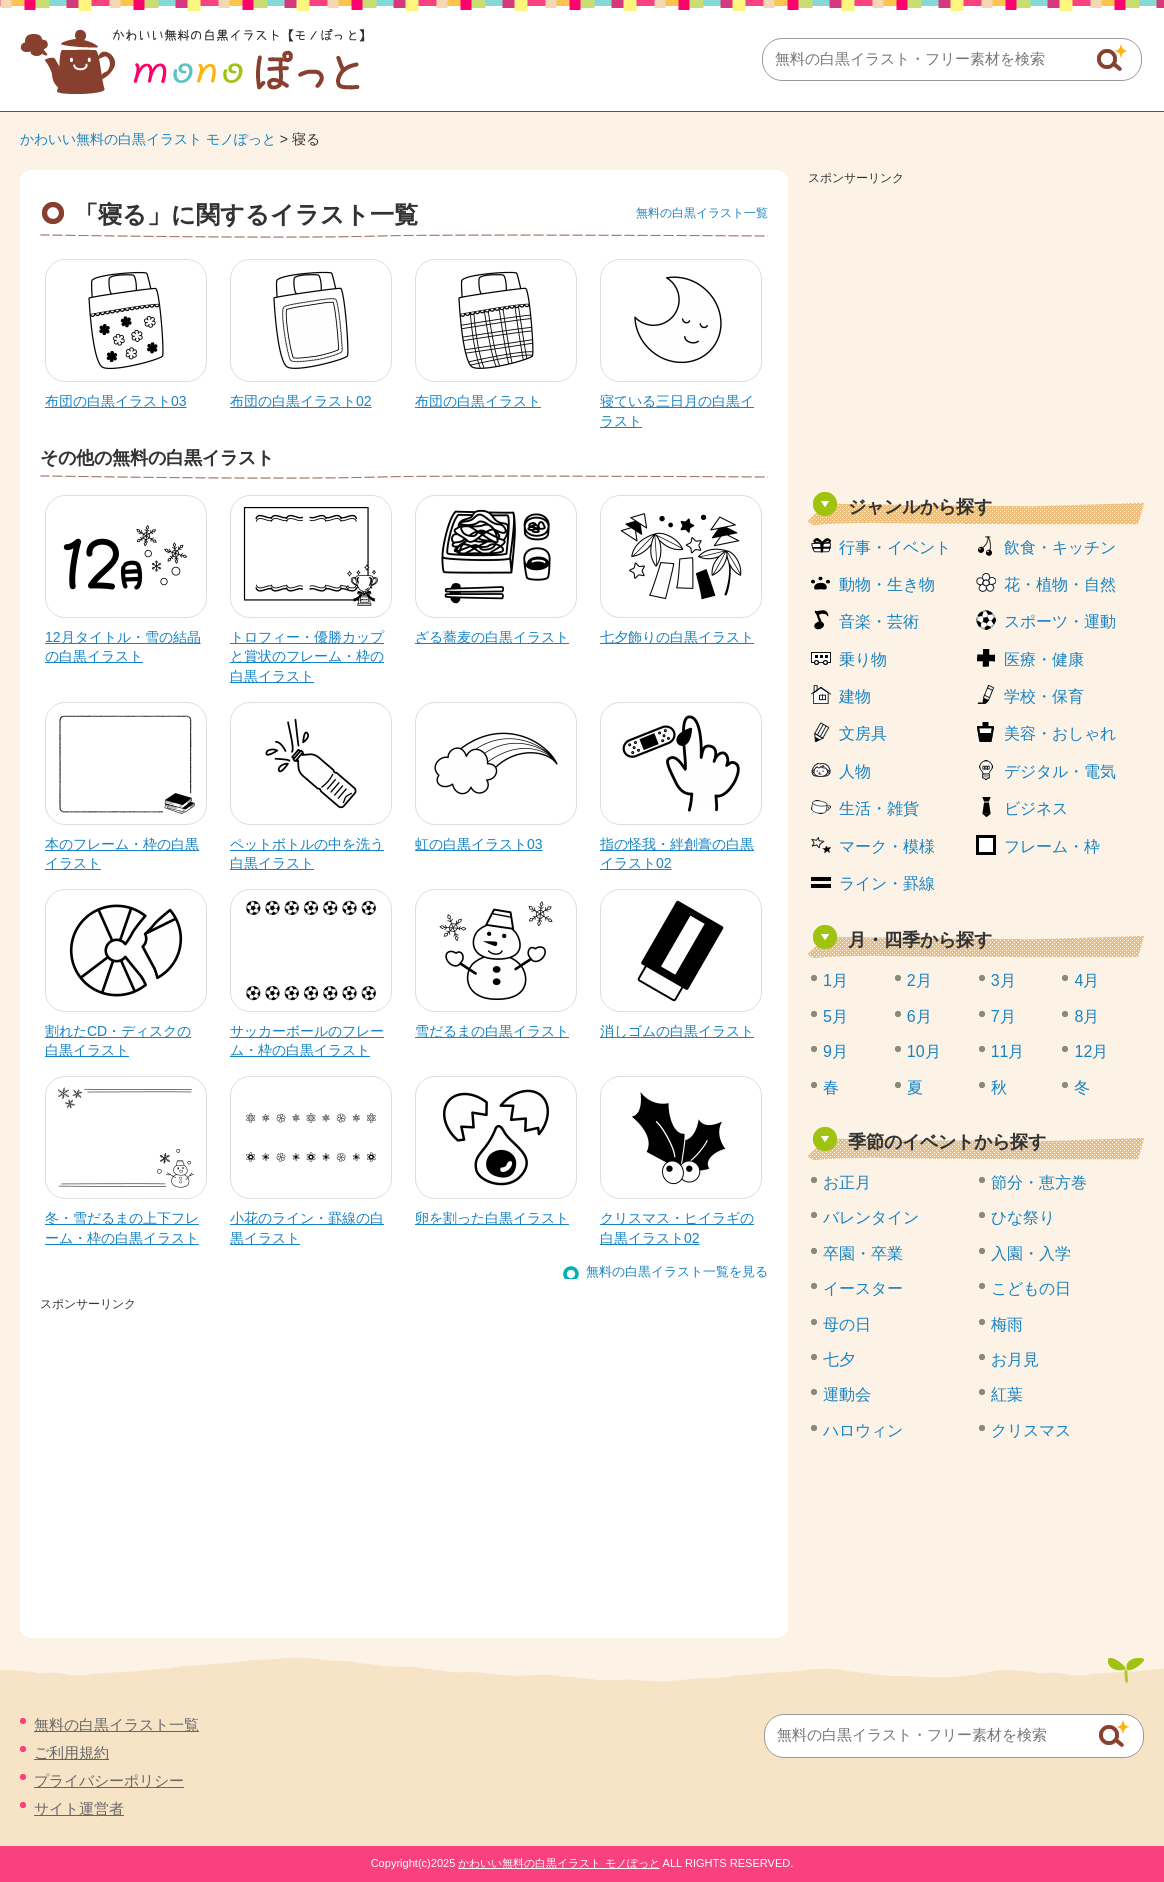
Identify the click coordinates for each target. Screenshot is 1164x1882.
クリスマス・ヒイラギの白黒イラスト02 (677, 1228)
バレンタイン (871, 1217)
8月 (1086, 1016)
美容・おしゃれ (1060, 733)
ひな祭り (1023, 1217)
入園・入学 (1031, 1253)
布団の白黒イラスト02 (301, 401)
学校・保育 (1044, 696)
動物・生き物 (887, 584)
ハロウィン (863, 1430)
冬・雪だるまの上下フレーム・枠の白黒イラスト (122, 1228)
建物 (855, 696)
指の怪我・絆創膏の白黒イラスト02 (677, 854)
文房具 (863, 733)
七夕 (839, 1359)
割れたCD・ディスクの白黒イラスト (118, 1041)
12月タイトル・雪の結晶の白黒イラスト (123, 647)
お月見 (1015, 1359)
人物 (855, 771)
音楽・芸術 (879, 621)
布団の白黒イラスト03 (116, 401)
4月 (1086, 980)
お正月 (847, 1182)
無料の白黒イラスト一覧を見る (677, 1271)
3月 (1003, 980)
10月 (924, 1051)
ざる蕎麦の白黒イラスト (492, 637)
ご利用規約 (71, 1752)
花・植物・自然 (1060, 584)
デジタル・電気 (1060, 771)
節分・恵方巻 (1039, 1182)
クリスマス (1031, 1430)
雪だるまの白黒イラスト (492, 1031)
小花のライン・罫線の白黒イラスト (307, 1228)
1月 (835, 980)
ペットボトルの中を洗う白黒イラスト (307, 854)
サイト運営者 (79, 1808)
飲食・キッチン (1060, 547)
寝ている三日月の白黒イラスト (677, 411)
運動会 (847, 1394)
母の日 (847, 1324)
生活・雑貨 (879, 808)
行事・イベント (895, 547)
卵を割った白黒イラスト (492, 1218)
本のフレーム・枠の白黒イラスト (122, 854)
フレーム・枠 (1052, 846)
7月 (1003, 1016)
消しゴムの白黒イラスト (677, 1031)
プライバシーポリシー (109, 1780)
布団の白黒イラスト (478, 401)
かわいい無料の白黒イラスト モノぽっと (148, 139)
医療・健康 (1044, 659)
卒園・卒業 (863, 1253)
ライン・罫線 (887, 883)
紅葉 (1007, 1394)
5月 (835, 1016)
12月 (1091, 1051)
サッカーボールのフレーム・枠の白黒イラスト (307, 1041)
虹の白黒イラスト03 (479, 844)
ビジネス (1036, 808)
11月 (1008, 1051)
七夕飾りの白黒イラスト (677, 637)
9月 (835, 1051)
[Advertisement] (976, 332)
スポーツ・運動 (1060, 621)
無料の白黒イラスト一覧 (702, 213)
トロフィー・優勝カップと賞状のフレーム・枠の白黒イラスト (307, 656)
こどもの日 (1031, 1288)
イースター (863, 1288)
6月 (919, 1016)
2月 (919, 980)
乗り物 (863, 659)
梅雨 (1007, 1324)
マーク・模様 (887, 846)
